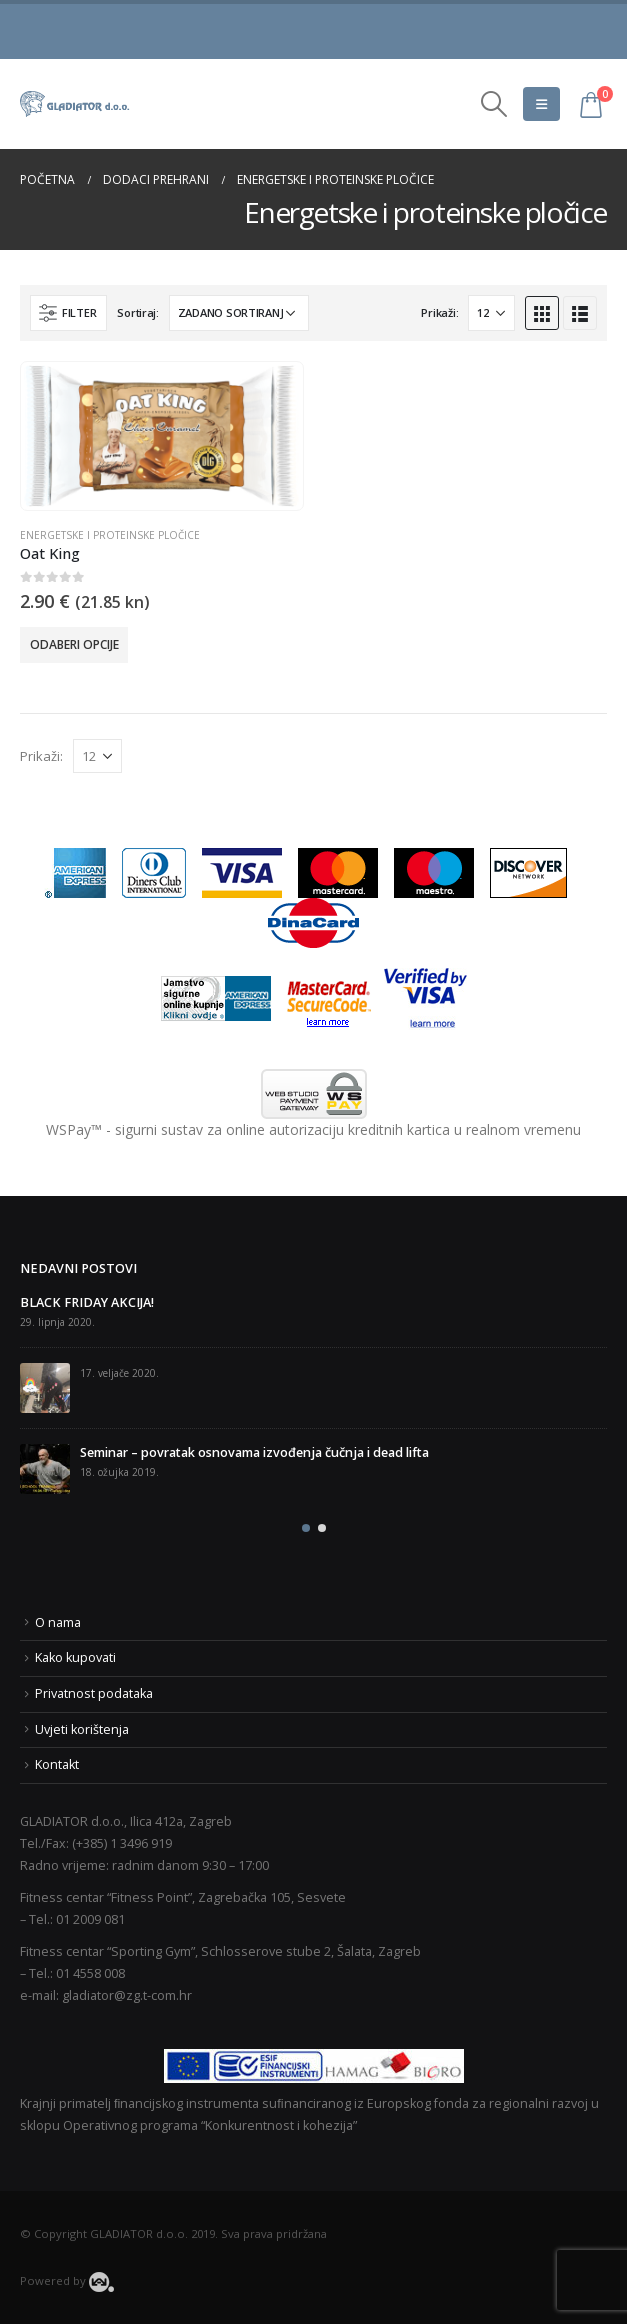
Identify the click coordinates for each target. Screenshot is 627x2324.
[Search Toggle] (494, 104)
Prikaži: (439, 312)
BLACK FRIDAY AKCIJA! (87, 1302)
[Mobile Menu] (541, 104)
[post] (45, 1388)
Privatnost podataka (94, 1693)
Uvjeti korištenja (82, 1729)
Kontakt (57, 1764)
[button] (306, 1528)
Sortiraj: (138, 312)
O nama (58, 1622)
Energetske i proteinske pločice (110, 535)
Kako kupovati (75, 1657)
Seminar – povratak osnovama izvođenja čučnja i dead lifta (254, 1452)
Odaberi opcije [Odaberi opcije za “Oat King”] (74, 644)
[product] (161, 436)
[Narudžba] (239, 313)
